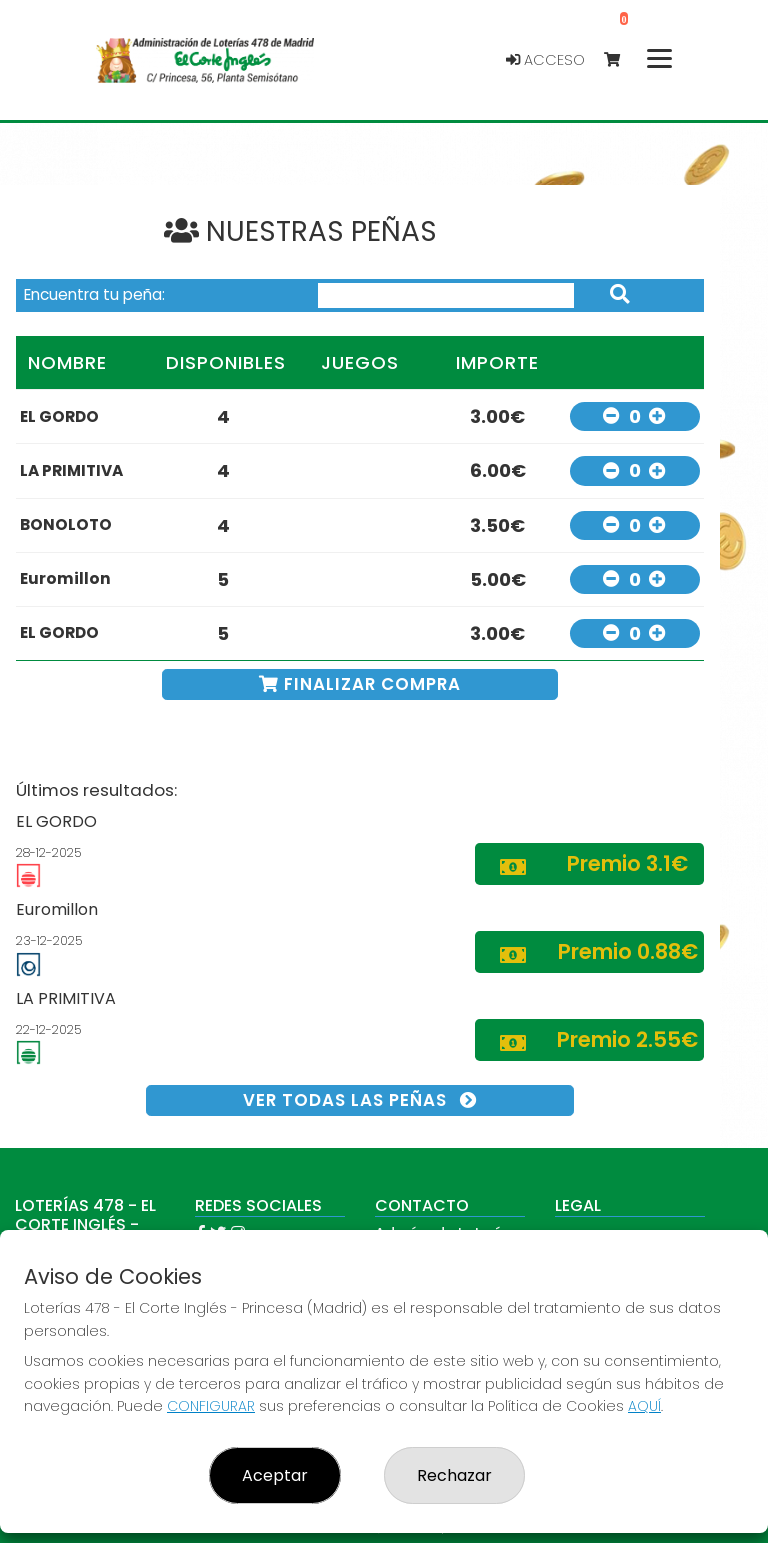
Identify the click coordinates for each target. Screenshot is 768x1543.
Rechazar (454, 1475)
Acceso (545, 60)
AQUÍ (644, 1406)
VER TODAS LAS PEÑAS (360, 1100)
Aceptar (275, 1475)
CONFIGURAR (211, 1406)
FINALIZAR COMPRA (360, 684)
